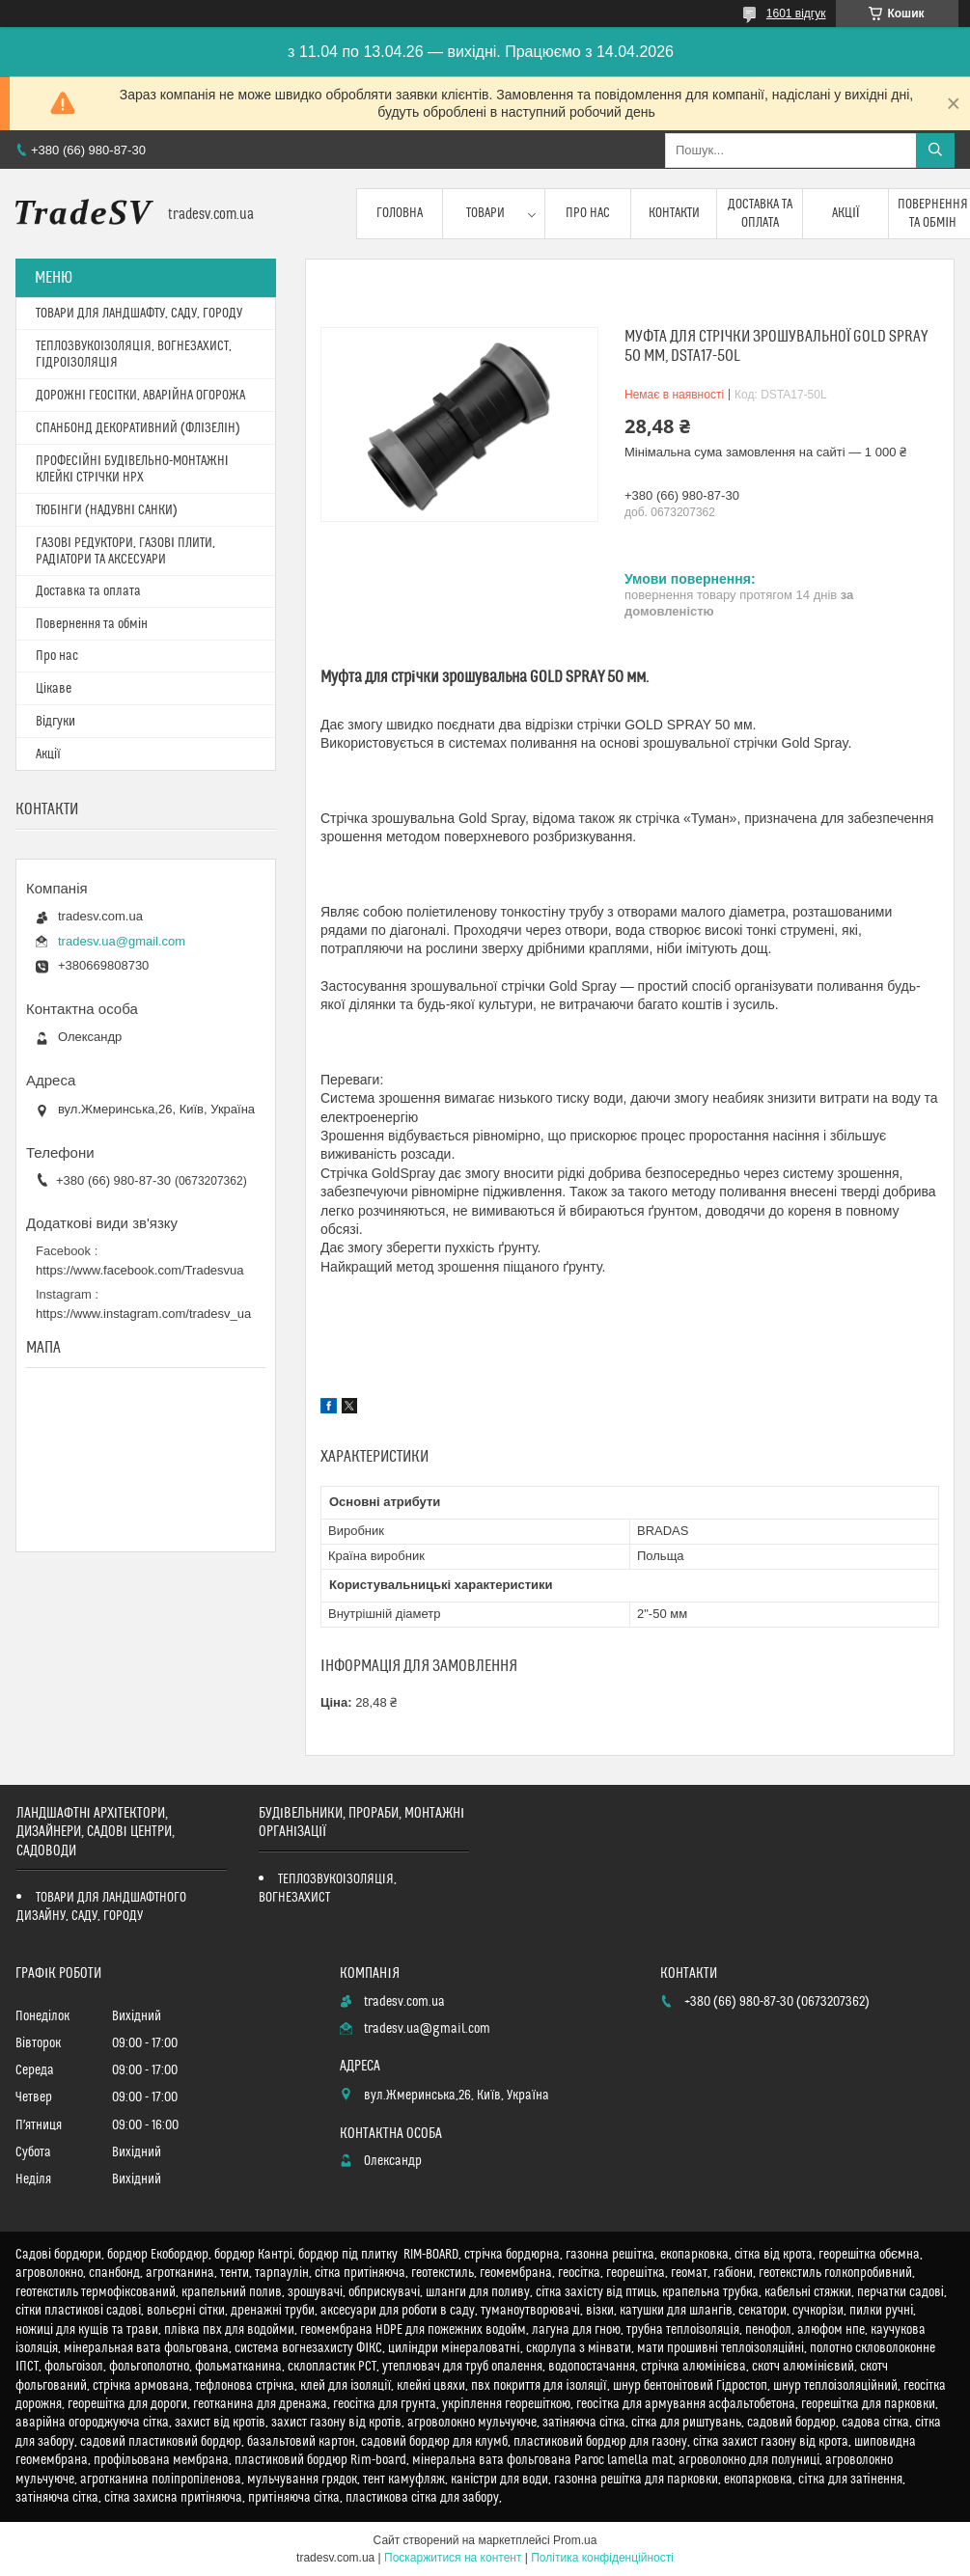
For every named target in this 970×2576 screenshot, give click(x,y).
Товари (485, 213)
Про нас (588, 213)
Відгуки (55, 721)
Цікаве (53, 689)
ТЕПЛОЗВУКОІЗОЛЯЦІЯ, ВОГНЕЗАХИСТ (328, 1888)
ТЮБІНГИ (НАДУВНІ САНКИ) (107, 510)
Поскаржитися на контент (452, 2557)
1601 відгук (796, 13)
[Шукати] (935, 150)
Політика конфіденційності (602, 2557)
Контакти (674, 213)
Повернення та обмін (92, 624)
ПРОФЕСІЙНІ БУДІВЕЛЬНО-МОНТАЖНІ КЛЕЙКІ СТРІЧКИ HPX (132, 469)
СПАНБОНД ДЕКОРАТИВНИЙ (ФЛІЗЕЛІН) (138, 428)
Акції (846, 213)
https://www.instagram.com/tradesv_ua (143, 1313)
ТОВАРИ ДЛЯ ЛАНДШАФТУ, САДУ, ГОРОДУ (139, 313)
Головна (399, 213)
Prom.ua (574, 2540)
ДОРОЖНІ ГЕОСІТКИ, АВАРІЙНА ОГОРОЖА (140, 395)
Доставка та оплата (760, 213)
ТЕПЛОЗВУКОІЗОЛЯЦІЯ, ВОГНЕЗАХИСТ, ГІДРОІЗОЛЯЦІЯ (134, 354)
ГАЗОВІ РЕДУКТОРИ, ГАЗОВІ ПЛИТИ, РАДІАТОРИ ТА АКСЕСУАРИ (125, 551)
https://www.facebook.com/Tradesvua (140, 1270)
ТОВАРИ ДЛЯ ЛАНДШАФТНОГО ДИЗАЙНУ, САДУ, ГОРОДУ (101, 1907)
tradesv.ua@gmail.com (121, 941)
